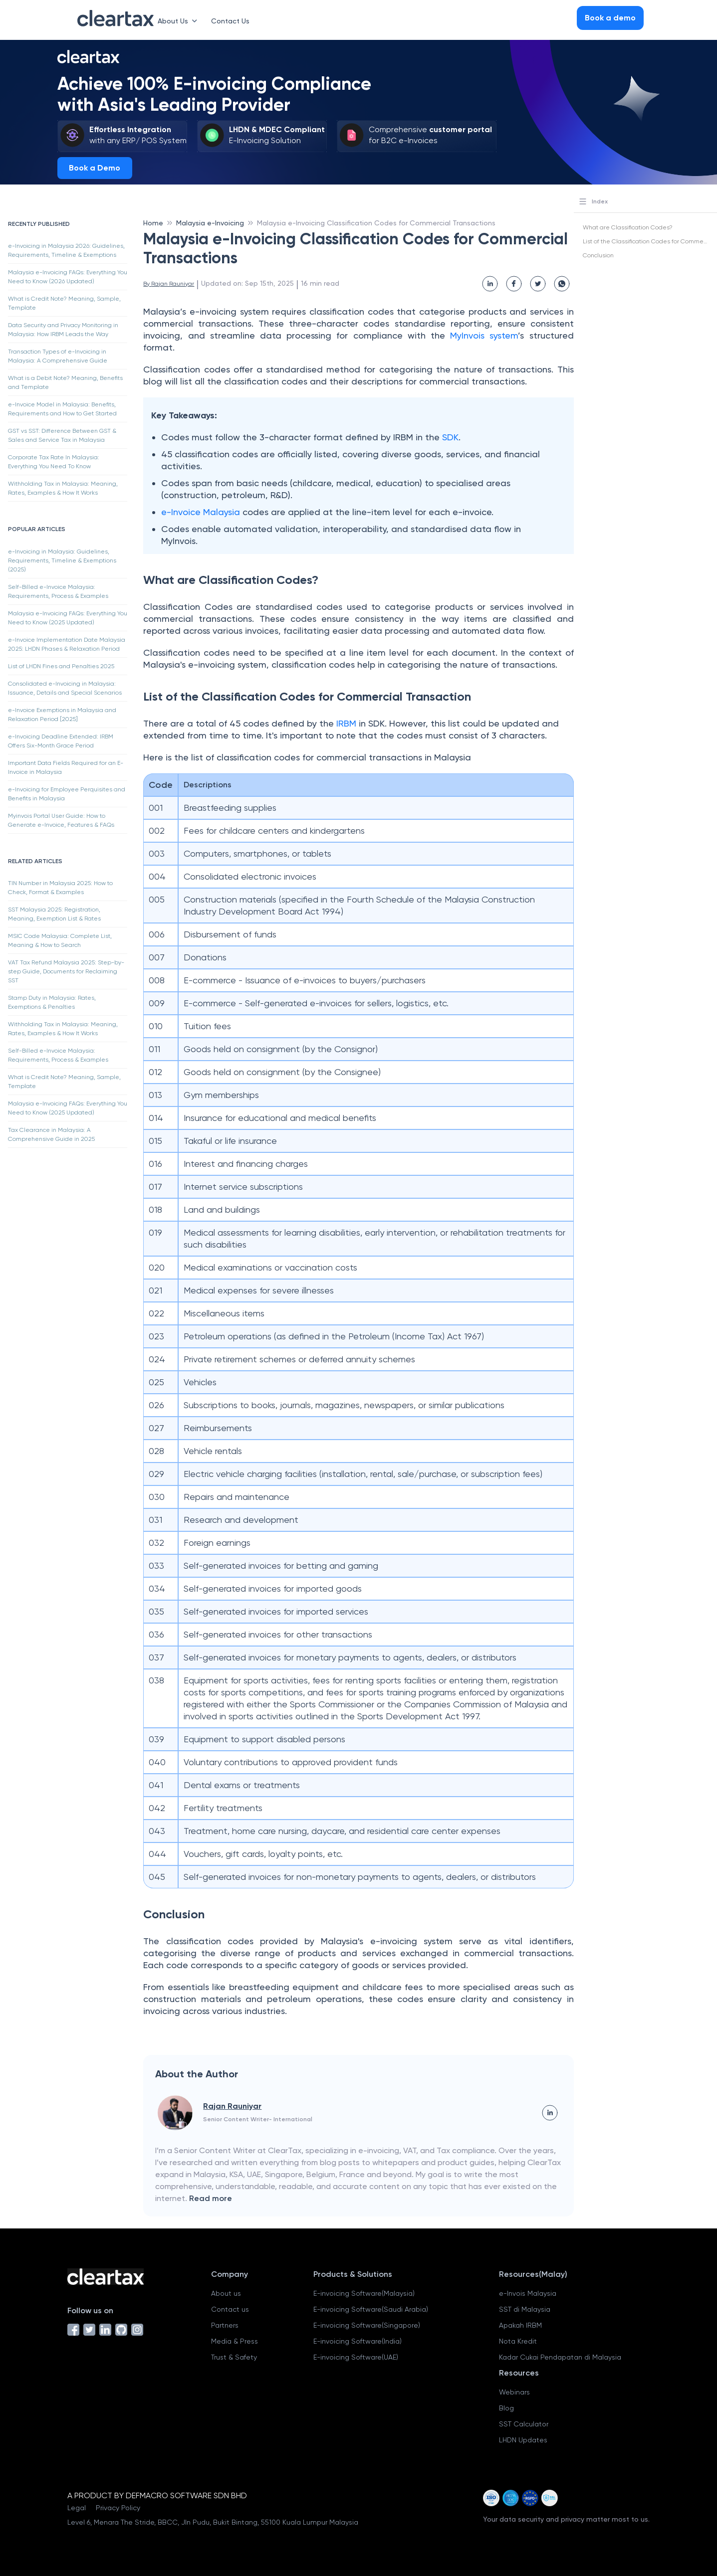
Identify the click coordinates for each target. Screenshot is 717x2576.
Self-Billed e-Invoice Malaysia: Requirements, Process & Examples (58, 591)
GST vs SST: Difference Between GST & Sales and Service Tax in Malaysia (62, 435)
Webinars (514, 2392)
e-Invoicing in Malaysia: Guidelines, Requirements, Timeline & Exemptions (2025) (62, 560)
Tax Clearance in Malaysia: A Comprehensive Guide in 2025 (51, 1134)
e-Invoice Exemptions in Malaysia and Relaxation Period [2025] (62, 715)
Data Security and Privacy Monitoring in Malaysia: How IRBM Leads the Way (63, 330)
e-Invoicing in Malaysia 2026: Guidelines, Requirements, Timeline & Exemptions (66, 250)
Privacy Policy (118, 2508)
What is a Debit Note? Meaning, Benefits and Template (65, 382)
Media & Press (234, 2341)
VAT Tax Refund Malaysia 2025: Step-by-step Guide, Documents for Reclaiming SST (66, 971)
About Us (179, 21)
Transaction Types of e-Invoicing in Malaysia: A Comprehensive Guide (57, 356)
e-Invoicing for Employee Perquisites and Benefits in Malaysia (66, 794)
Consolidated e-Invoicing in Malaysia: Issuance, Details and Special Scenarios (65, 688)
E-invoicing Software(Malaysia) (364, 2293)
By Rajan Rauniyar (168, 283)
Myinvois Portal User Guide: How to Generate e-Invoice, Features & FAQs (61, 820)
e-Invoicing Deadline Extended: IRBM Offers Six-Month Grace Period (60, 741)
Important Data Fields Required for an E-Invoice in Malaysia (65, 767)
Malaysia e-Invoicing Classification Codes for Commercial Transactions (376, 223)
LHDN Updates (523, 2440)
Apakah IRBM (520, 2325)
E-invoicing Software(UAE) (355, 2357)
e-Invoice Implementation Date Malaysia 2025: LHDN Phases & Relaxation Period (66, 644)
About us (226, 2293)
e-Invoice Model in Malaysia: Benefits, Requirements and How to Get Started (62, 409)
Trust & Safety (234, 2357)
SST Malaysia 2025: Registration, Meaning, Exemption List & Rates (54, 914)
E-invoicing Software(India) (357, 2341)
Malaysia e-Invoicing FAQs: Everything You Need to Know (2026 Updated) (67, 277)
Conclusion (598, 255)
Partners (225, 2325)
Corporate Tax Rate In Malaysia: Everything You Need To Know (53, 462)
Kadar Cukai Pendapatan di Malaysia (560, 2357)
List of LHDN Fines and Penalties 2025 (61, 666)
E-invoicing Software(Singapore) (366, 2325)
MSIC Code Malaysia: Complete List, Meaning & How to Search (60, 940)
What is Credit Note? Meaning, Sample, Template (64, 303)
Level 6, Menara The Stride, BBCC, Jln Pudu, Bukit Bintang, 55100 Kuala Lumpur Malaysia (212, 2522)
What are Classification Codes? (628, 227)
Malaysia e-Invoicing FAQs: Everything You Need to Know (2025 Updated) (67, 618)
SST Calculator (523, 2424)
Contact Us (230, 21)
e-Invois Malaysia (527, 2293)
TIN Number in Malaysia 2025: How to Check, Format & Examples (60, 888)
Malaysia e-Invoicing (210, 223)
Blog (506, 2408)
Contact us (230, 2309)
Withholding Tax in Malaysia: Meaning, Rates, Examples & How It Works (63, 488)
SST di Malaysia (524, 2309)
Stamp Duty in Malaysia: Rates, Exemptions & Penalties (52, 1002)
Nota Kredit (518, 2341)
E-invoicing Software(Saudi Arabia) (370, 2309)
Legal (76, 2508)
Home (153, 223)
